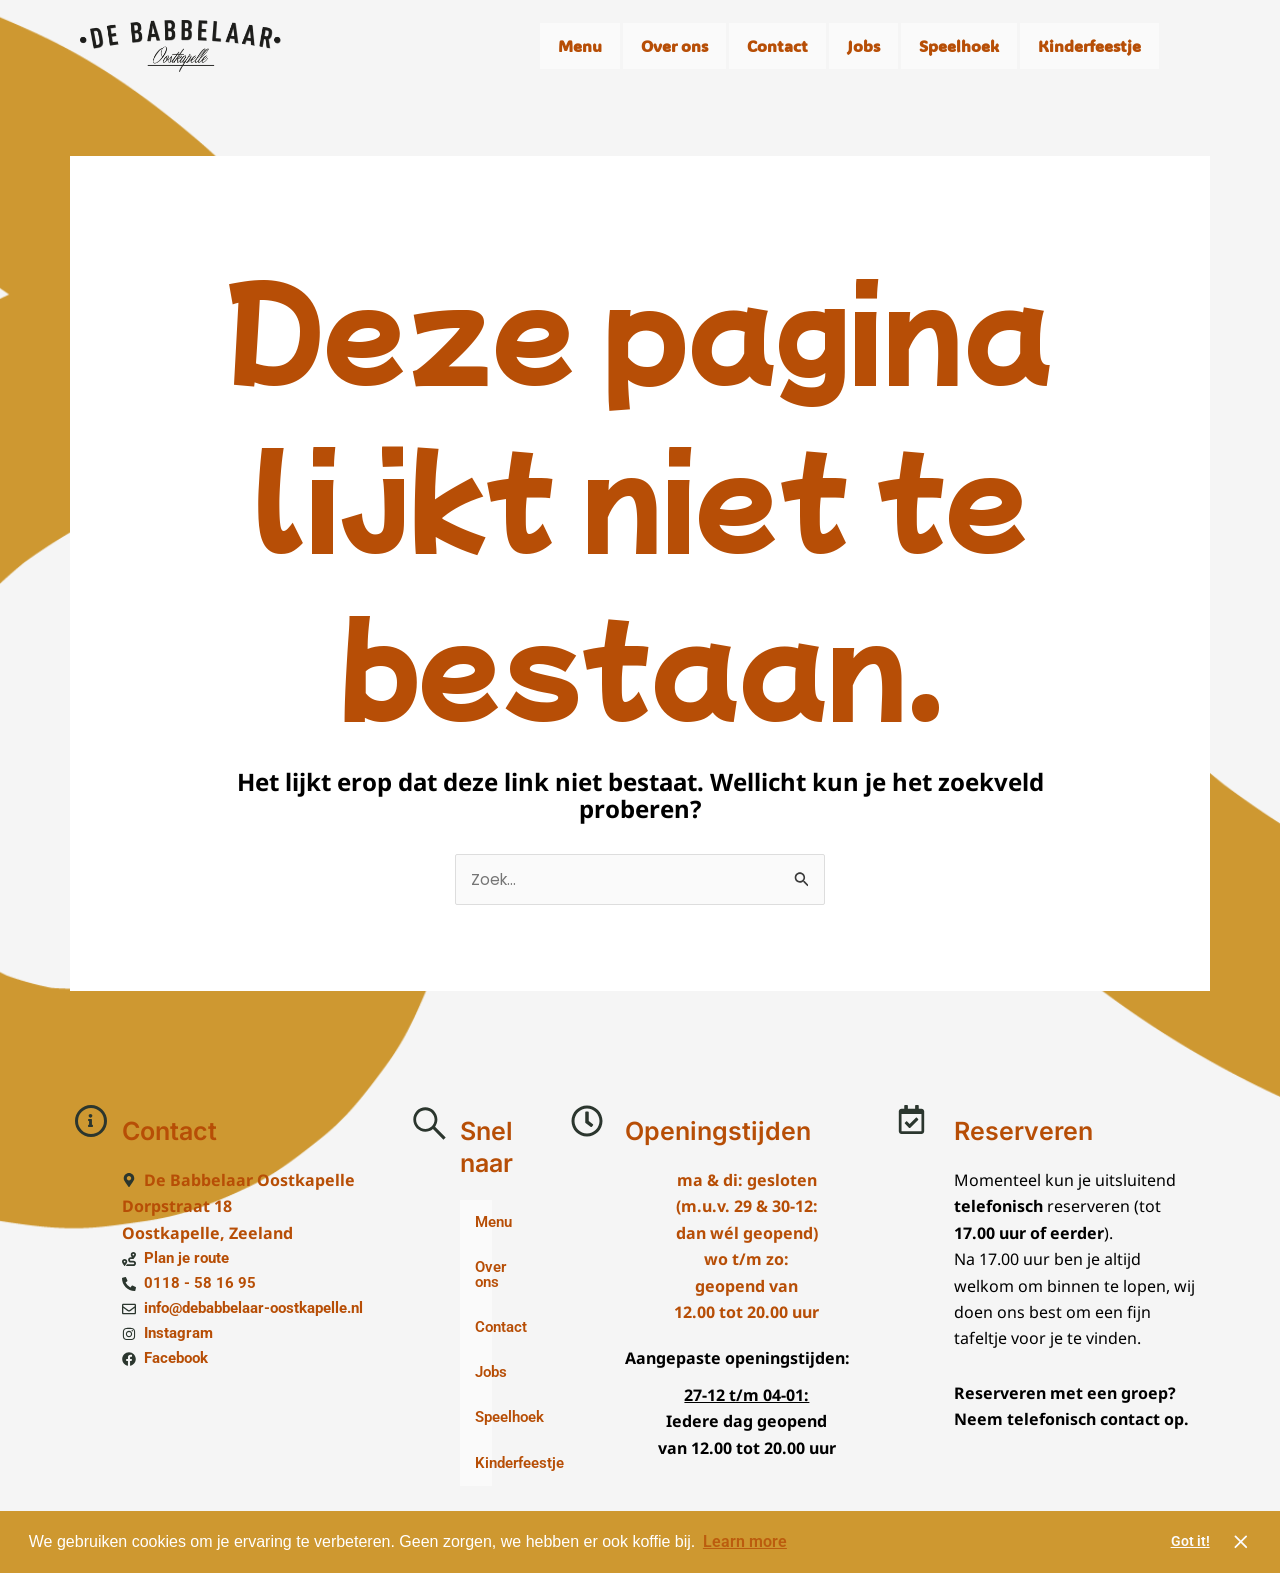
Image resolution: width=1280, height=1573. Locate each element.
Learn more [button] (745, 1541)
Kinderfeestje (1089, 45)
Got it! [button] (1190, 1541)
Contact (777, 45)
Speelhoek (959, 45)
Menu (580, 45)
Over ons (674, 45)
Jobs (863, 45)
